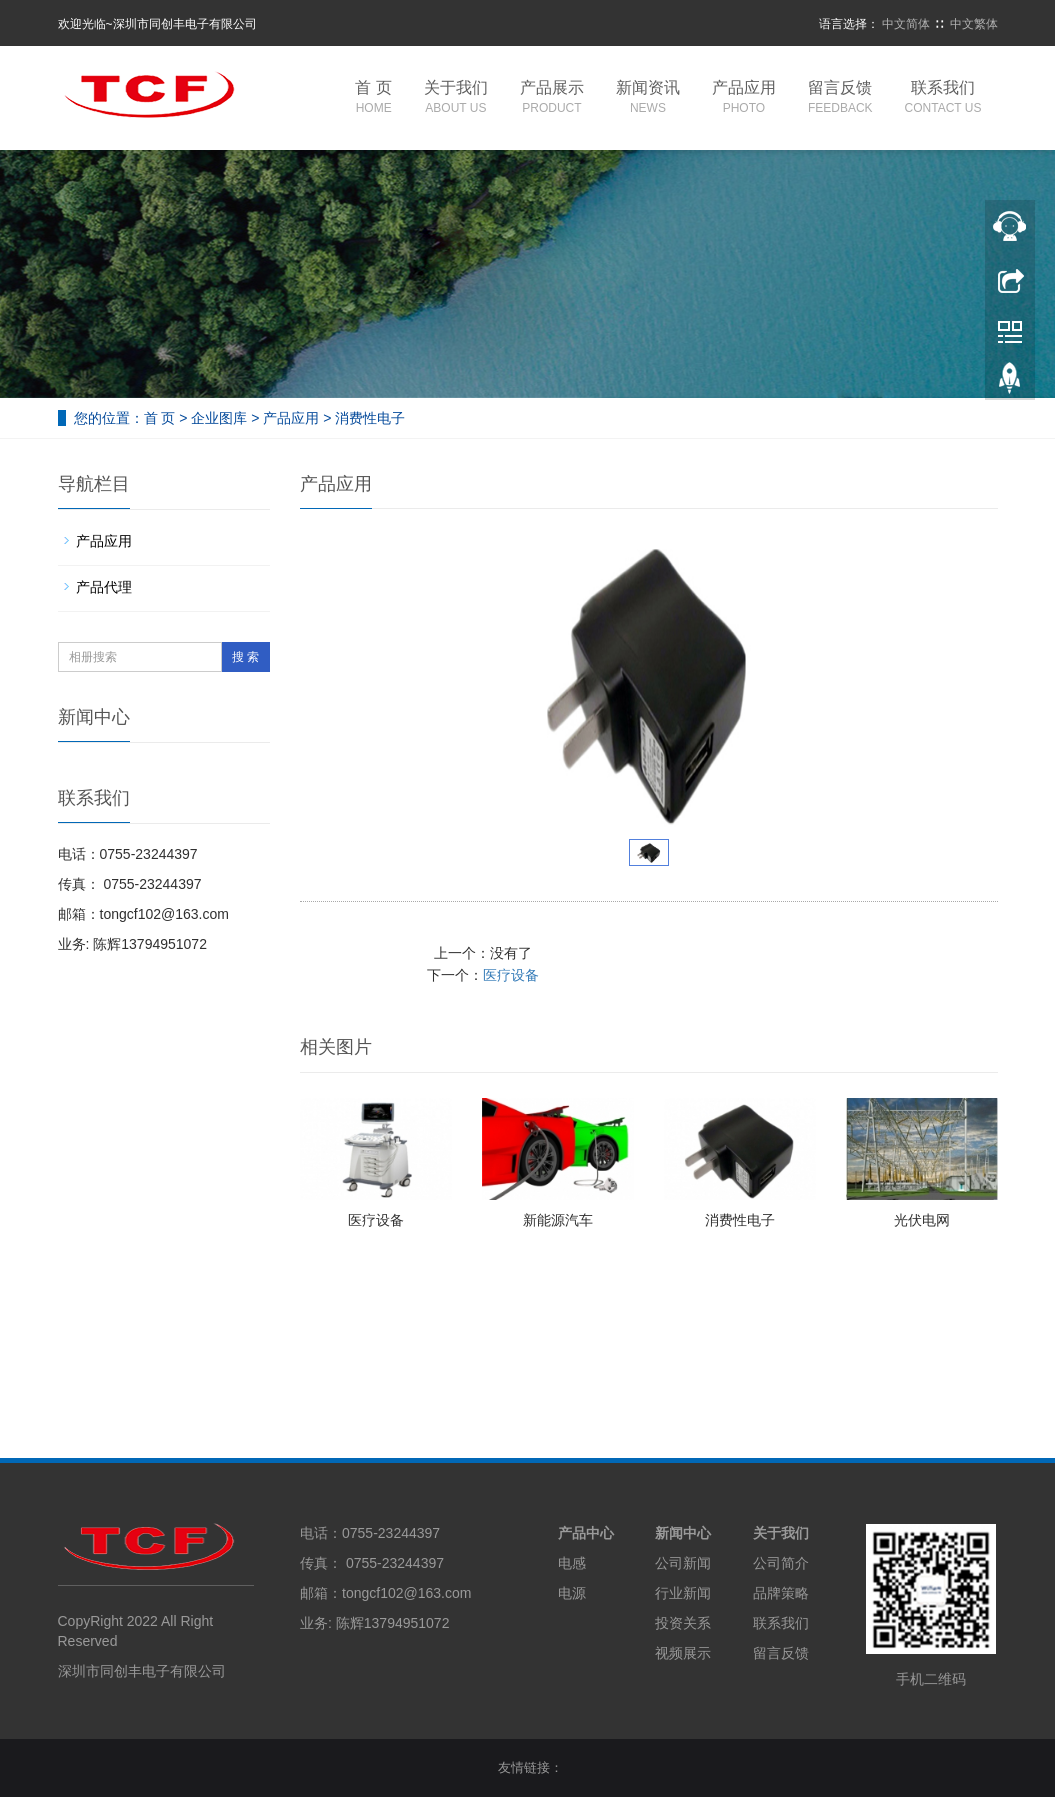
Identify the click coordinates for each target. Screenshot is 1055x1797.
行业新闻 (683, 1593)
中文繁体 (974, 24)
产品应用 (744, 98)
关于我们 (456, 98)
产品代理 (104, 587)
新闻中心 (683, 1533)
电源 (572, 1593)
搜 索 (245, 657)
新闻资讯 (648, 98)
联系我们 (943, 98)
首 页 (373, 98)
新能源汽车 (558, 1220)
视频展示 (683, 1653)
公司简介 (781, 1563)
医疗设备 (851, 953)
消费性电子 (740, 1220)
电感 (572, 1563)
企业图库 (219, 418)
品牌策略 (781, 1593)
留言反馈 (840, 98)
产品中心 (586, 1533)
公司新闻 (683, 1563)
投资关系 (683, 1623)
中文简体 (906, 24)
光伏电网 (922, 1220)
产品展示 (552, 98)
